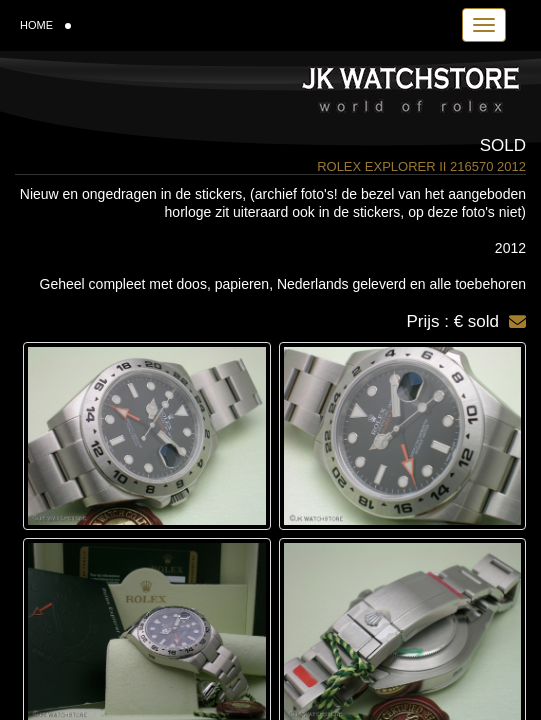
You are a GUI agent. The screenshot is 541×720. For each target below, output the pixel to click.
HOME (45, 25)
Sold (503, 145)
